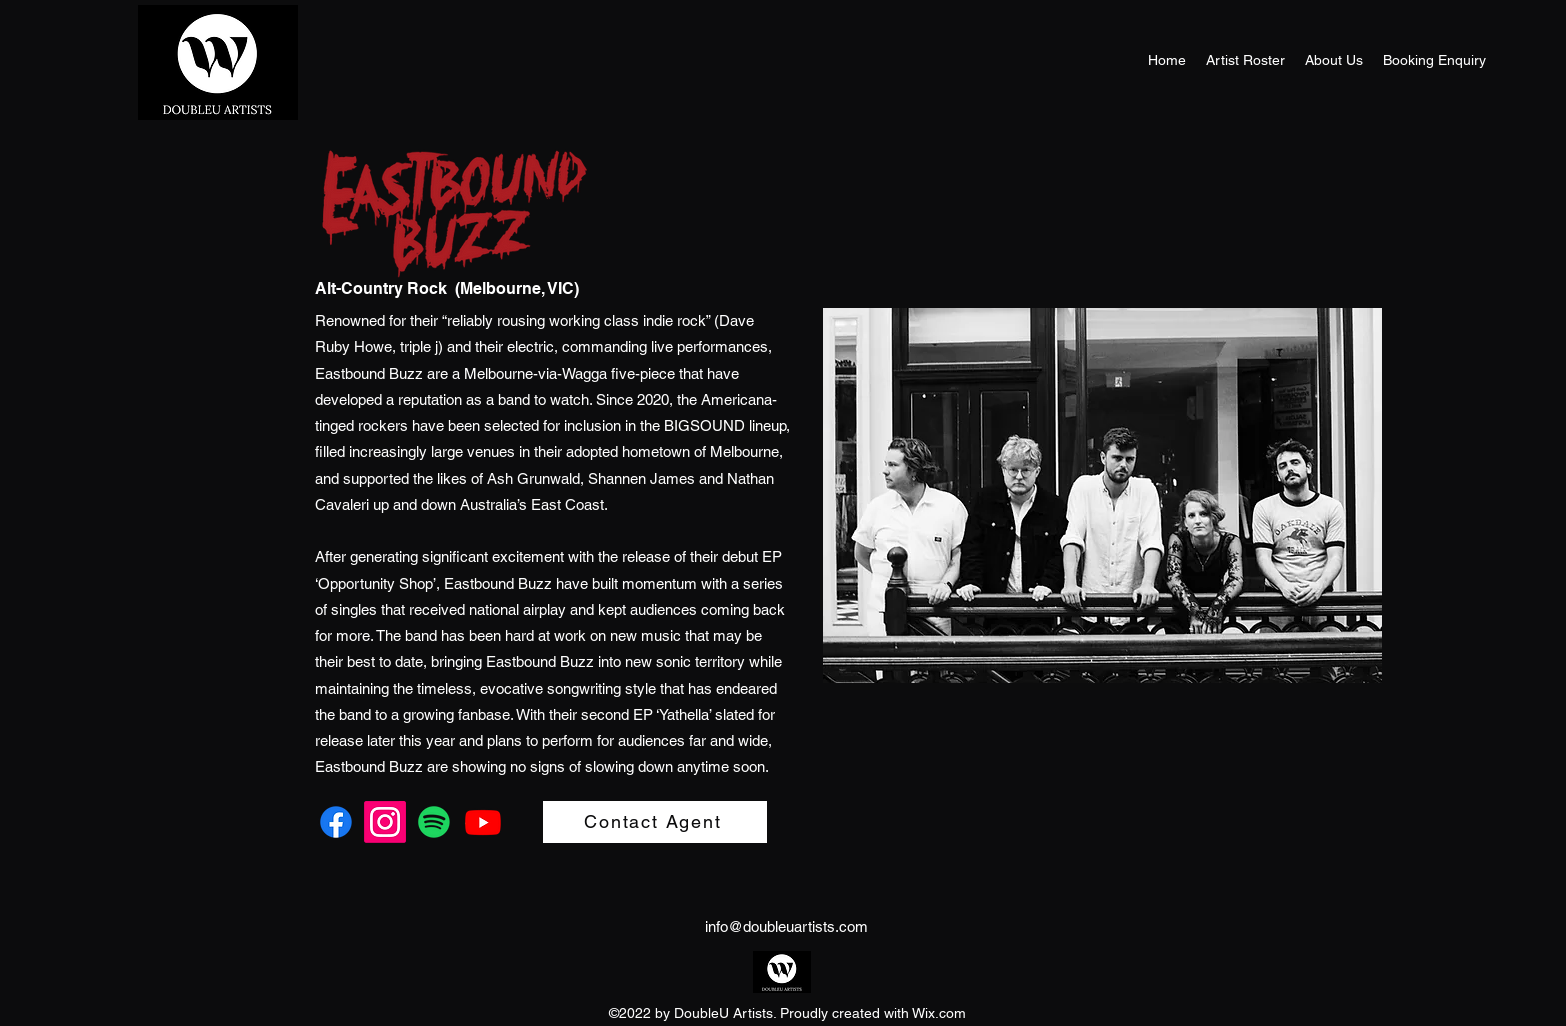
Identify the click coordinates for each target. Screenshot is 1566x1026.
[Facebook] (336, 822)
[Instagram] (385, 822)
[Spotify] (434, 822)
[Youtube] (483, 822)
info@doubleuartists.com (786, 926)
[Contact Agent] (655, 822)
